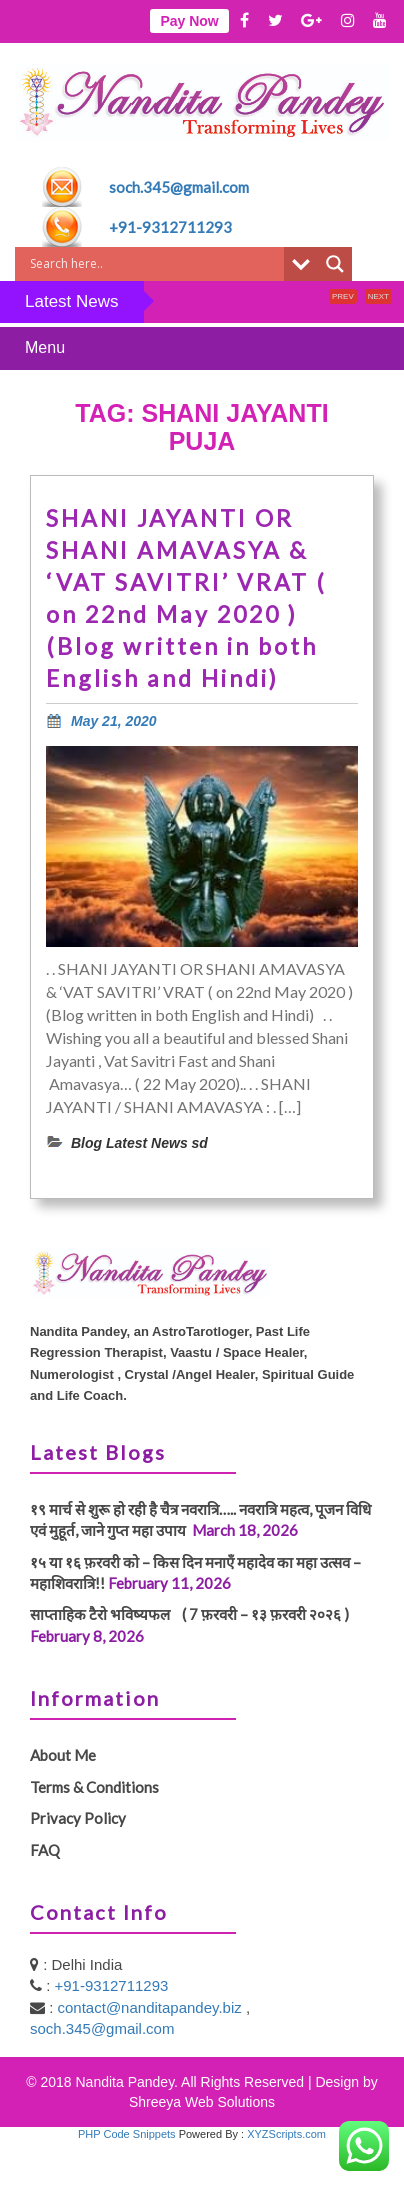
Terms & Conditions (94, 1787)
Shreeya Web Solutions (202, 2102)
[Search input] (154, 264)
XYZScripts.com (286, 2134)
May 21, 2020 (114, 721)
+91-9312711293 (170, 227)
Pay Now (189, 21)
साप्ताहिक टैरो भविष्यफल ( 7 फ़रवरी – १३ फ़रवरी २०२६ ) (191, 1614)
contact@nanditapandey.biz (152, 2007)
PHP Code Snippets (127, 2134)
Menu (45, 347)
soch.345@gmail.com (179, 187)
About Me (63, 1755)
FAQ (45, 1850)
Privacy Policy (78, 1818)
